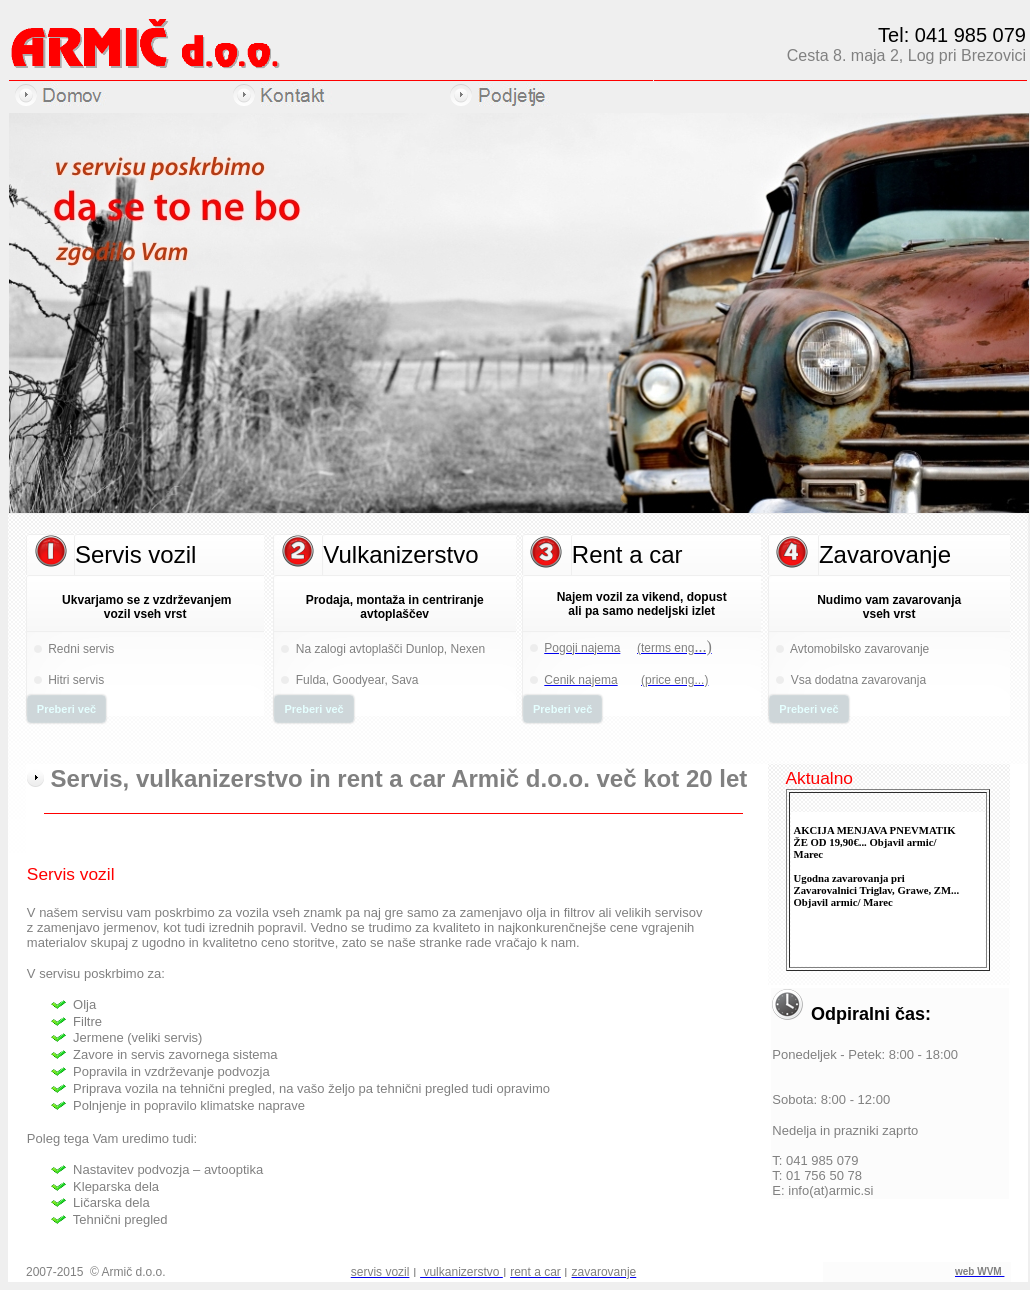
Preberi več (66, 709)
